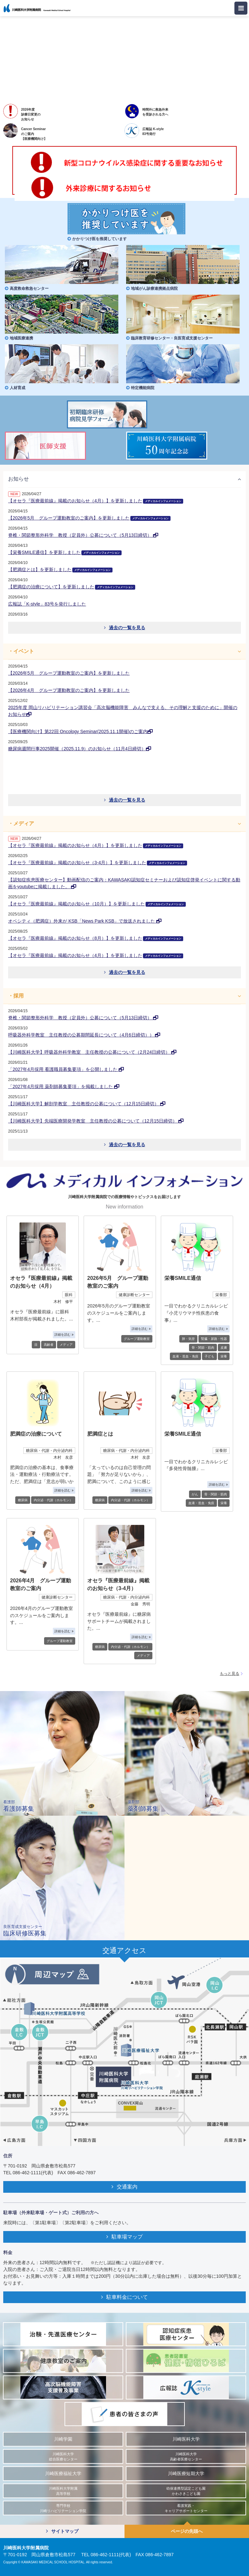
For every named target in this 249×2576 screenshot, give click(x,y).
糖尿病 (23, 1500)
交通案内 (124, 2187)
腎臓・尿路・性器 (214, 1339)
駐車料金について (124, 2297)
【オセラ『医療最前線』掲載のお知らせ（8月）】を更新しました (95, 938)
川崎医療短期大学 (186, 2473)
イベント (23, 651)
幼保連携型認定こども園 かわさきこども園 (186, 2491)
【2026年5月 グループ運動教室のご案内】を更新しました (89, 518)
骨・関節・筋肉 (203, 1347)
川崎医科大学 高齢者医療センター (186, 2456)
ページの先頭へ (187, 2531)
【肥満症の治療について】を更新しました (71, 587)
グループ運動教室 (137, 1339)
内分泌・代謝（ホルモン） (53, 1500)
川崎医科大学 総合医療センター (63, 2456)
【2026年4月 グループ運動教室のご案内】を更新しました (69, 690)
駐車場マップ (124, 2236)
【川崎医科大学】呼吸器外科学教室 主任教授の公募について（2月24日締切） (92, 1052)
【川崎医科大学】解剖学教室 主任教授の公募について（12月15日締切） (86, 1103)
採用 (18, 996)
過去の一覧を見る (124, 627)
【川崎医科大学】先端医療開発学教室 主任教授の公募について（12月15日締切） (96, 1120)
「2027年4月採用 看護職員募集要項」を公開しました (66, 1069)
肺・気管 (188, 1339)
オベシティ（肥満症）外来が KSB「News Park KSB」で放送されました (84, 921)
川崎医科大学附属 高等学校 (63, 2491)
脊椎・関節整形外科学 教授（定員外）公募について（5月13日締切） (83, 535)
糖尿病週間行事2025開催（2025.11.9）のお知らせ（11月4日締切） (79, 748)
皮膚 (223, 1347)
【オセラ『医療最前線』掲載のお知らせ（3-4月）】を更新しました (97, 862)
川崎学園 (63, 2439)
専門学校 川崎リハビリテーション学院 (63, 2508)
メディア (23, 823)
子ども (209, 1356)
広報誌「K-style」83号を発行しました (47, 604)
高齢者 (48, 1344)
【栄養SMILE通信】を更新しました (65, 552)
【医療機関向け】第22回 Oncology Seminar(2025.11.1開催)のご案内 (80, 731)
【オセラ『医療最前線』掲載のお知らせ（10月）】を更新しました (97, 904)
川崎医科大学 (186, 2439)
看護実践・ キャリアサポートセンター (186, 2508)
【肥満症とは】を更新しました (60, 569)
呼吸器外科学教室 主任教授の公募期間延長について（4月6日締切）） (84, 1034)
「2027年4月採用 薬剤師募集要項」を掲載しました (63, 1086)
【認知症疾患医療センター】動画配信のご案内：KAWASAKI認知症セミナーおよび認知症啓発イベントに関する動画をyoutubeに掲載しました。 (124, 883)
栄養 (223, 1356)
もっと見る (229, 1673)
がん (195, 1494)
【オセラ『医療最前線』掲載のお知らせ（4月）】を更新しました (95, 501)
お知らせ (18, 479)
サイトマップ (62, 2531)
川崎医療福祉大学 (63, 2473)
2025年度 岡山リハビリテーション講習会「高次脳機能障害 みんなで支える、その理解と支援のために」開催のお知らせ (122, 711)
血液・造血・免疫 (185, 1356)
